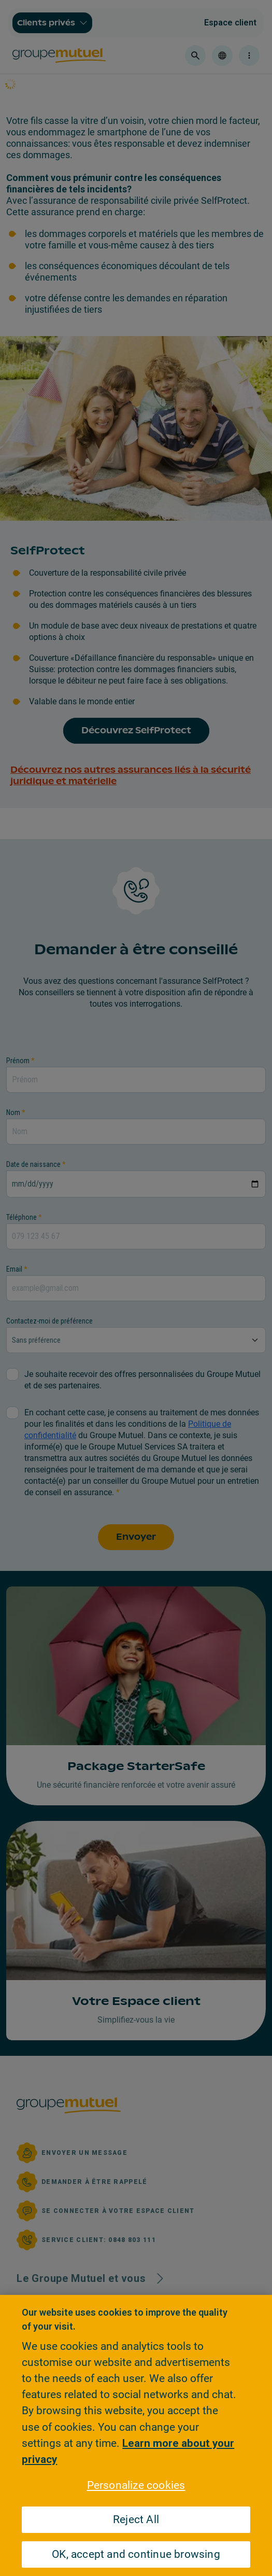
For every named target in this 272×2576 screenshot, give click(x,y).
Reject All (136, 2519)
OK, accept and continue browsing (136, 2554)
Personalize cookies (136, 2485)
